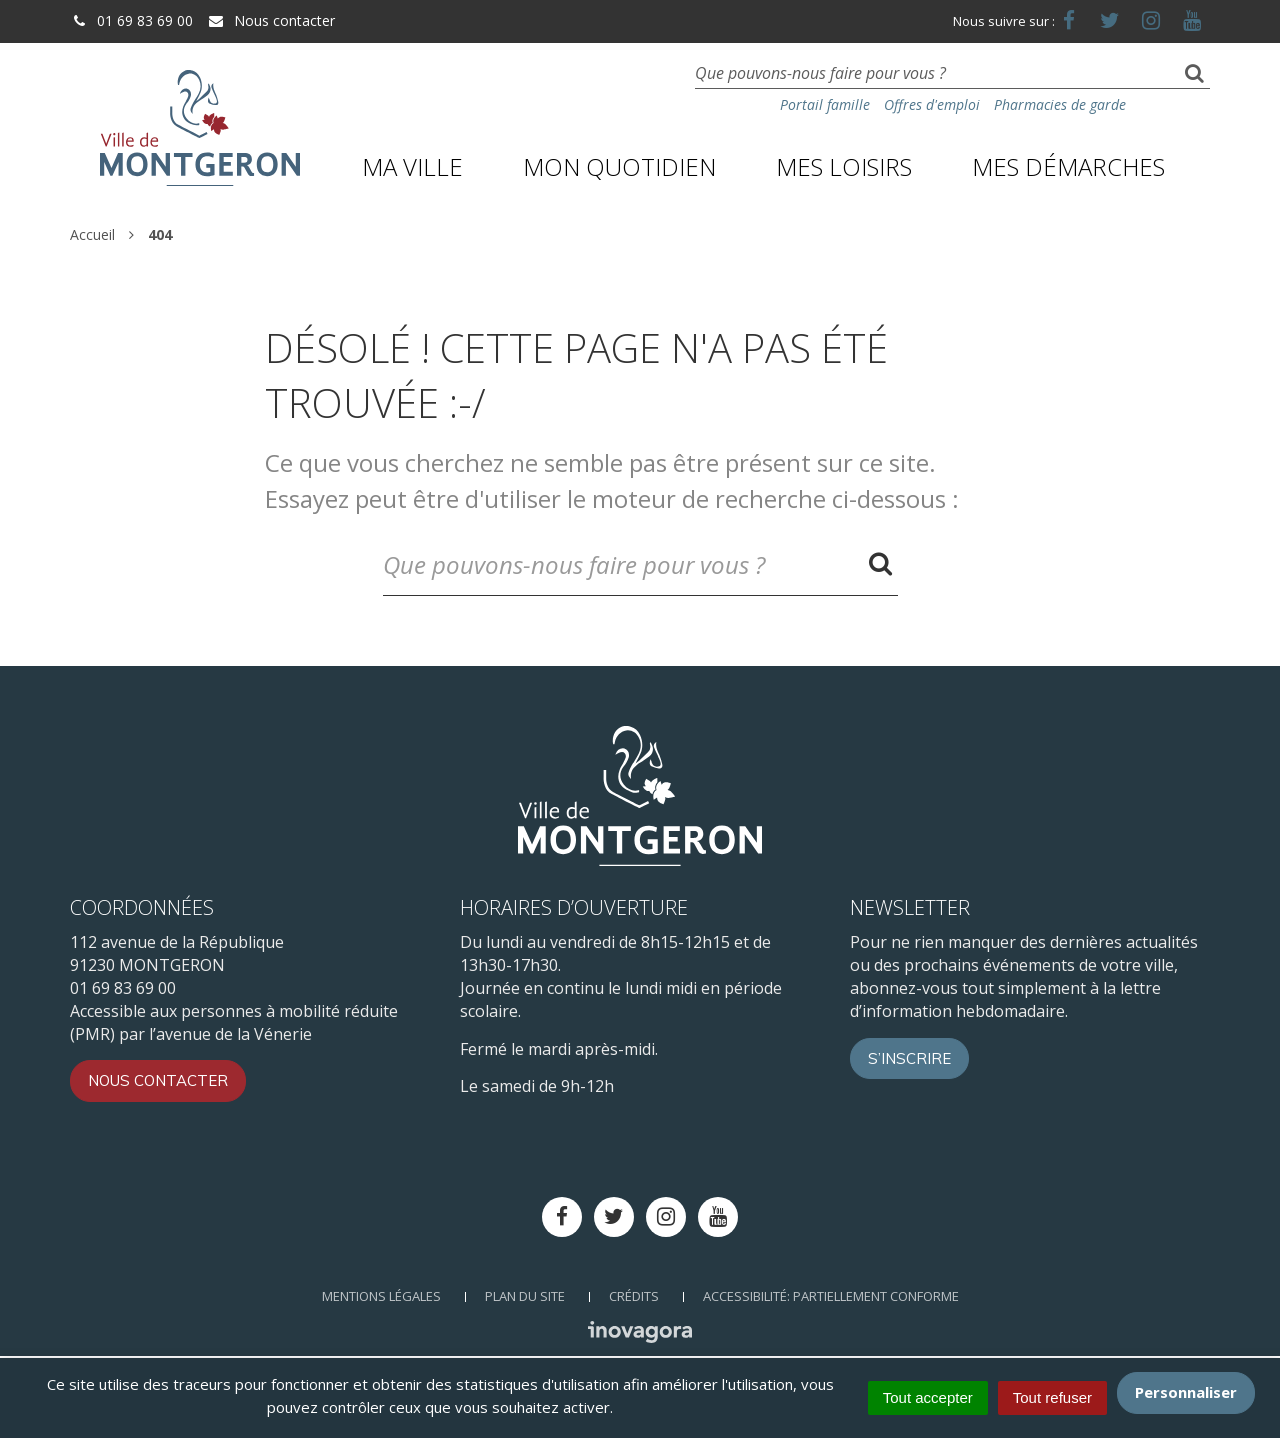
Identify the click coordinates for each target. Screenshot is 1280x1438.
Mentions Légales (381, 1296)
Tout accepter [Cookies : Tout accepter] (928, 1397)
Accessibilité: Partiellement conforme (831, 1296)
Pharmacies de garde (1060, 104)
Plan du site (525, 1296)
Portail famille (825, 104)
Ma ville (412, 166)
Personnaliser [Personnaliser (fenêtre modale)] (1186, 1392)
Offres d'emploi (932, 104)
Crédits (634, 1296)
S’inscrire (909, 1058)
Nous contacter (271, 20)
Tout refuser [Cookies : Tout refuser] (1052, 1397)
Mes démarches (1068, 166)
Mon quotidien (619, 166)
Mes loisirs (844, 166)
